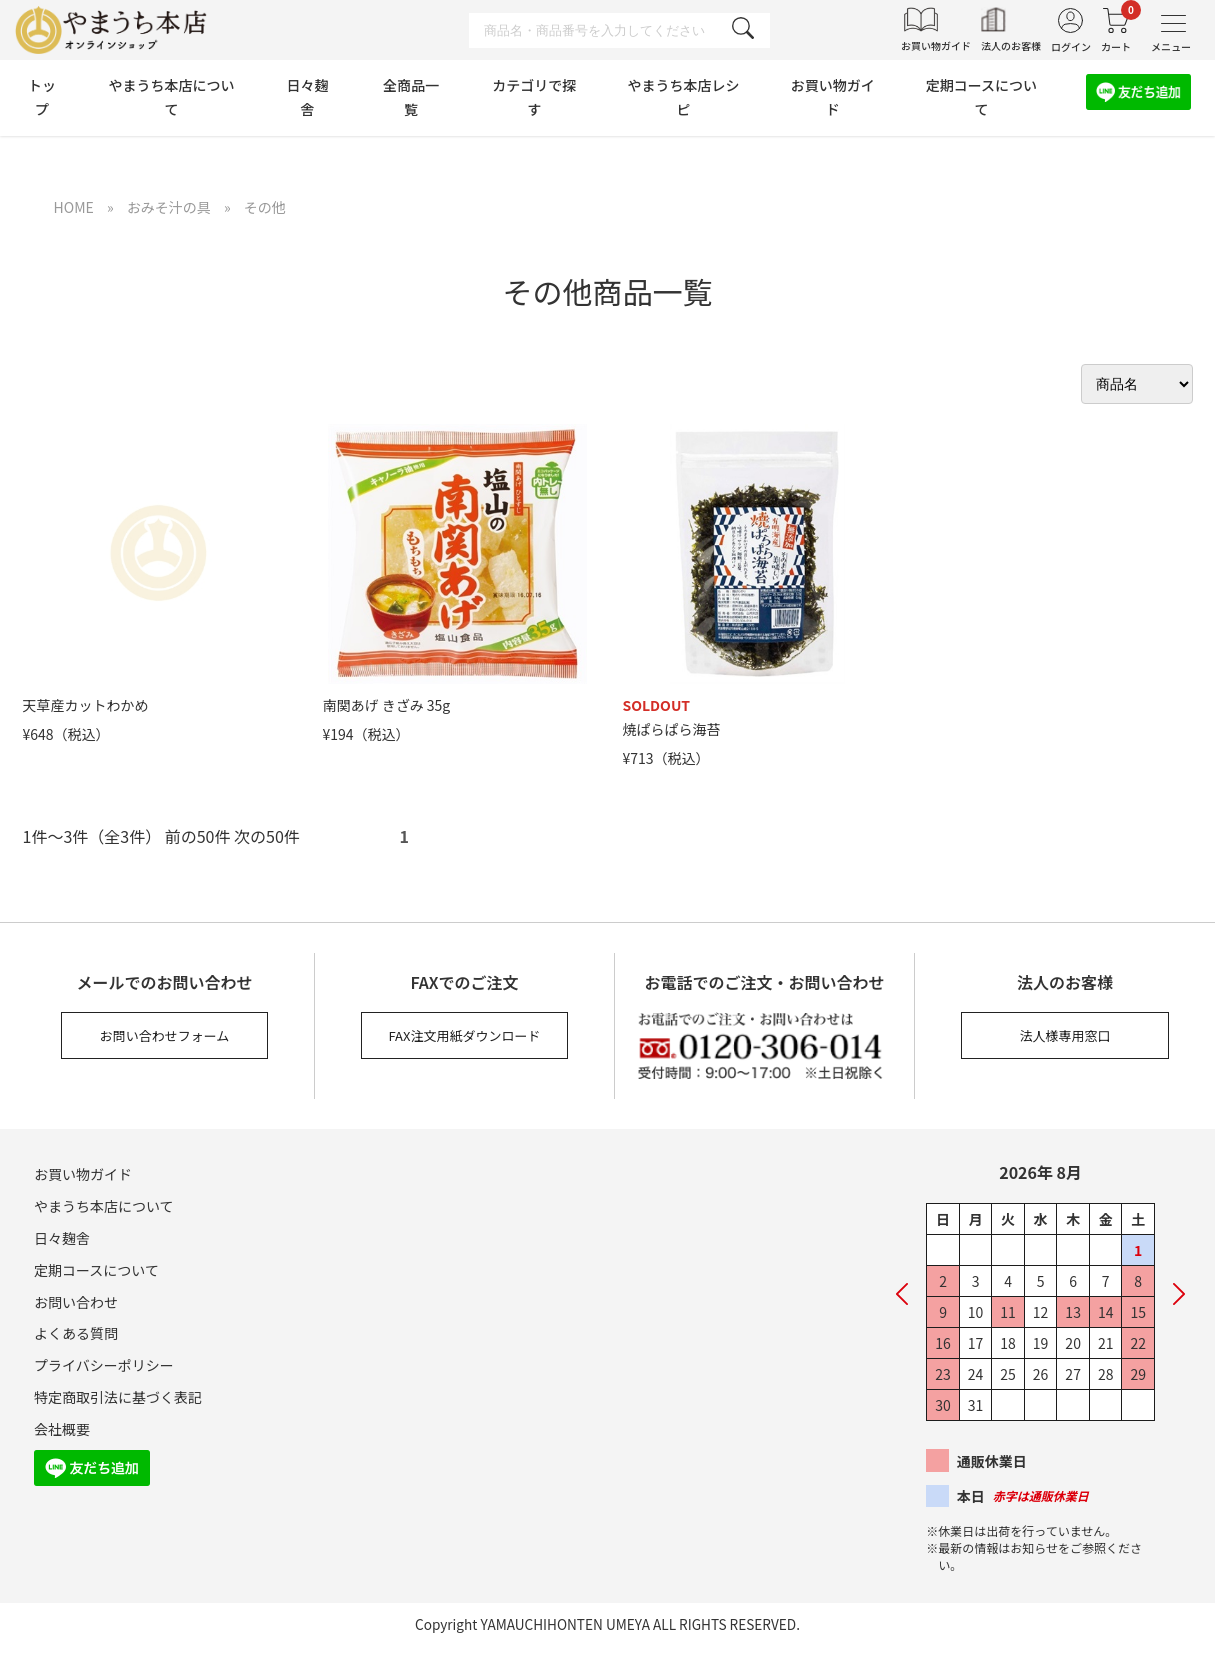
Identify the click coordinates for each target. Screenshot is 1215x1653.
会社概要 (62, 1429)
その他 (265, 207)
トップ (42, 97)
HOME (74, 207)
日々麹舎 (307, 97)
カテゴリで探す (534, 97)
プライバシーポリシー (104, 1365)
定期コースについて (981, 97)
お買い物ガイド (833, 97)
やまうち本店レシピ (683, 97)
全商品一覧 (411, 97)
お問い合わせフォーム (165, 1035)
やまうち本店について (171, 97)
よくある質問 (76, 1333)
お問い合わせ (76, 1302)
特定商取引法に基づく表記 (118, 1397)
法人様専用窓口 (1064, 1035)
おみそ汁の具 (169, 207)
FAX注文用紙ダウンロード (465, 1035)
